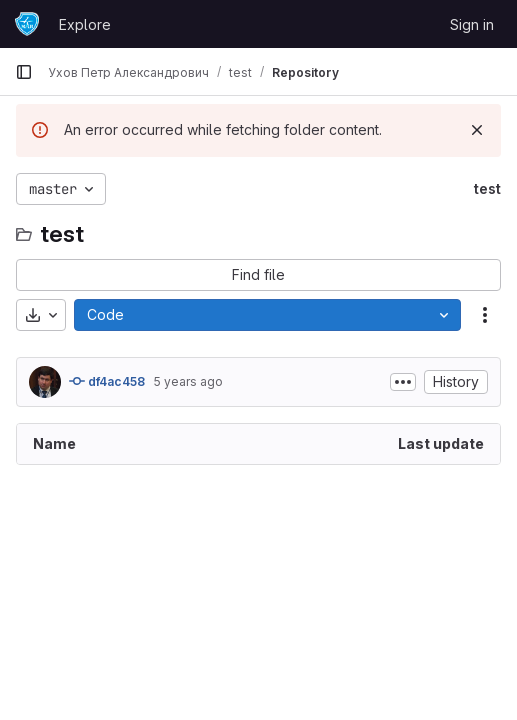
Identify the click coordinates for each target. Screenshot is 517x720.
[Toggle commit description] (403, 382)
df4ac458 (107, 381)
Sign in (472, 24)
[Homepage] (27, 24)
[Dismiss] (477, 130)
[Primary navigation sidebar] (24, 72)
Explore (85, 24)
